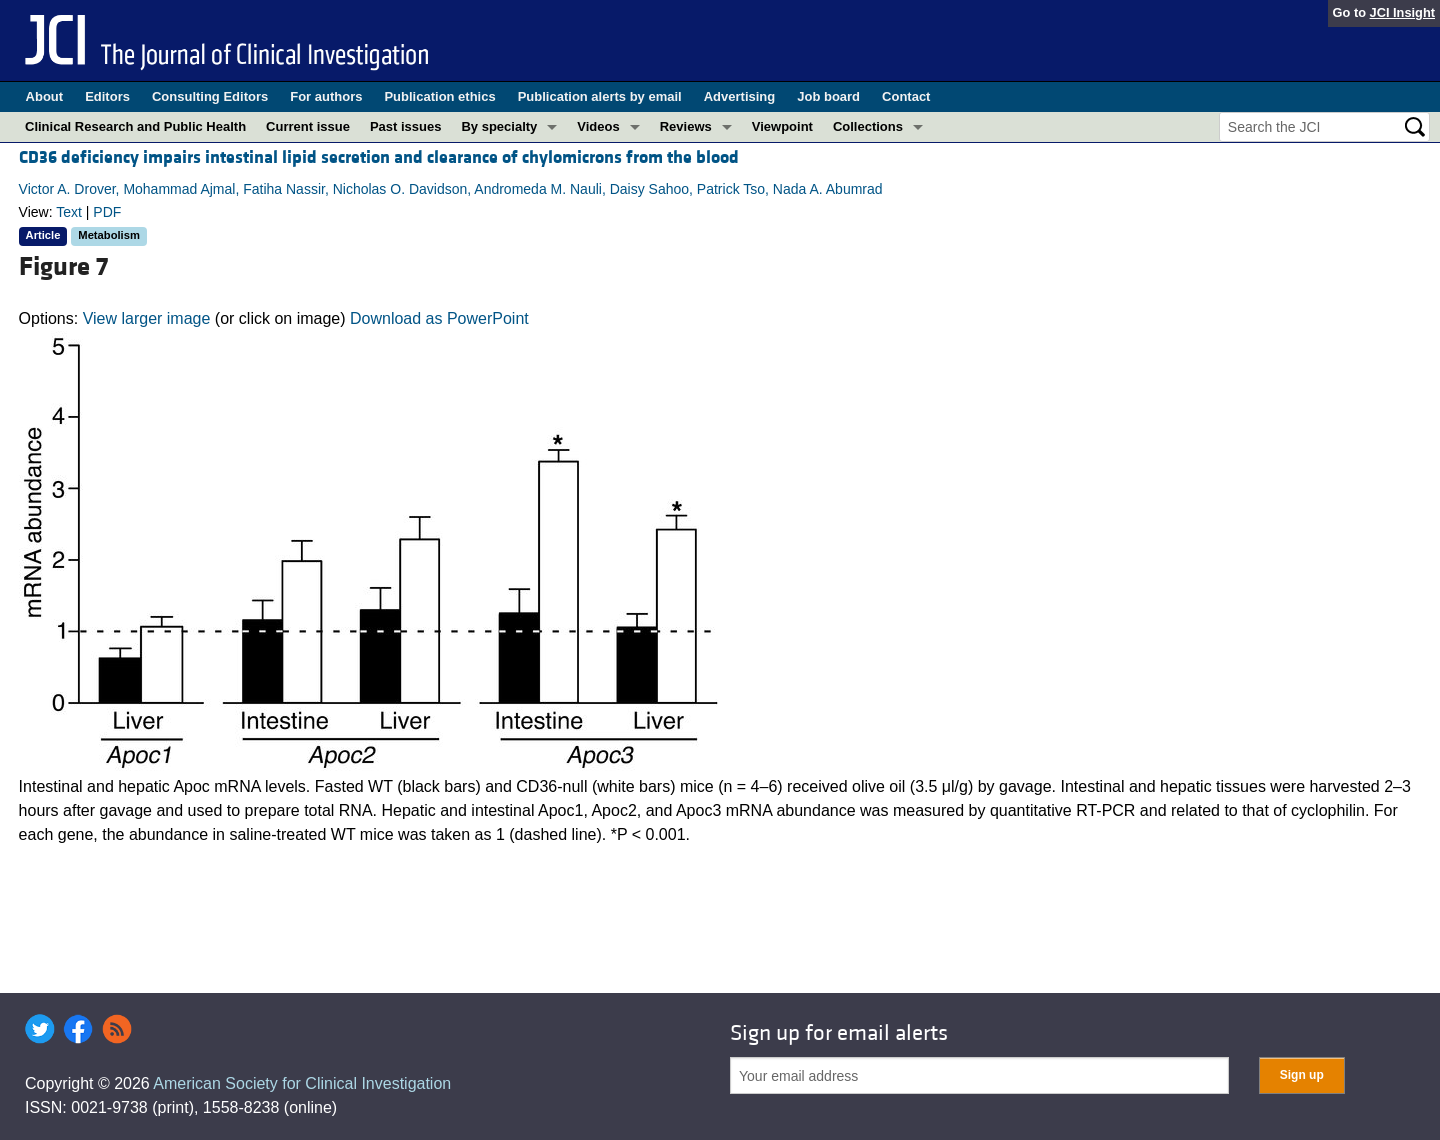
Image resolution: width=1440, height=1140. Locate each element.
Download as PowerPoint (439, 318)
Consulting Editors (210, 96)
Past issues (406, 126)
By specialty (499, 126)
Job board (828, 96)
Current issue (308, 126)
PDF (107, 212)
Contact (906, 96)
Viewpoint (782, 126)
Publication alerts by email (600, 96)
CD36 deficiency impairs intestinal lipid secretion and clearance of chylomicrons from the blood (379, 157)
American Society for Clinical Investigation (302, 1083)
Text (69, 212)
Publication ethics (439, 96)
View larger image (147, 318)
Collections (868, 126)
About (45, 96)
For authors (326, 96)
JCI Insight (1402, 12)
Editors (107, 96)
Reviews (686, 126)
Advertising (740, 96)
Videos (598, 126)
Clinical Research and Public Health (135, 126)
